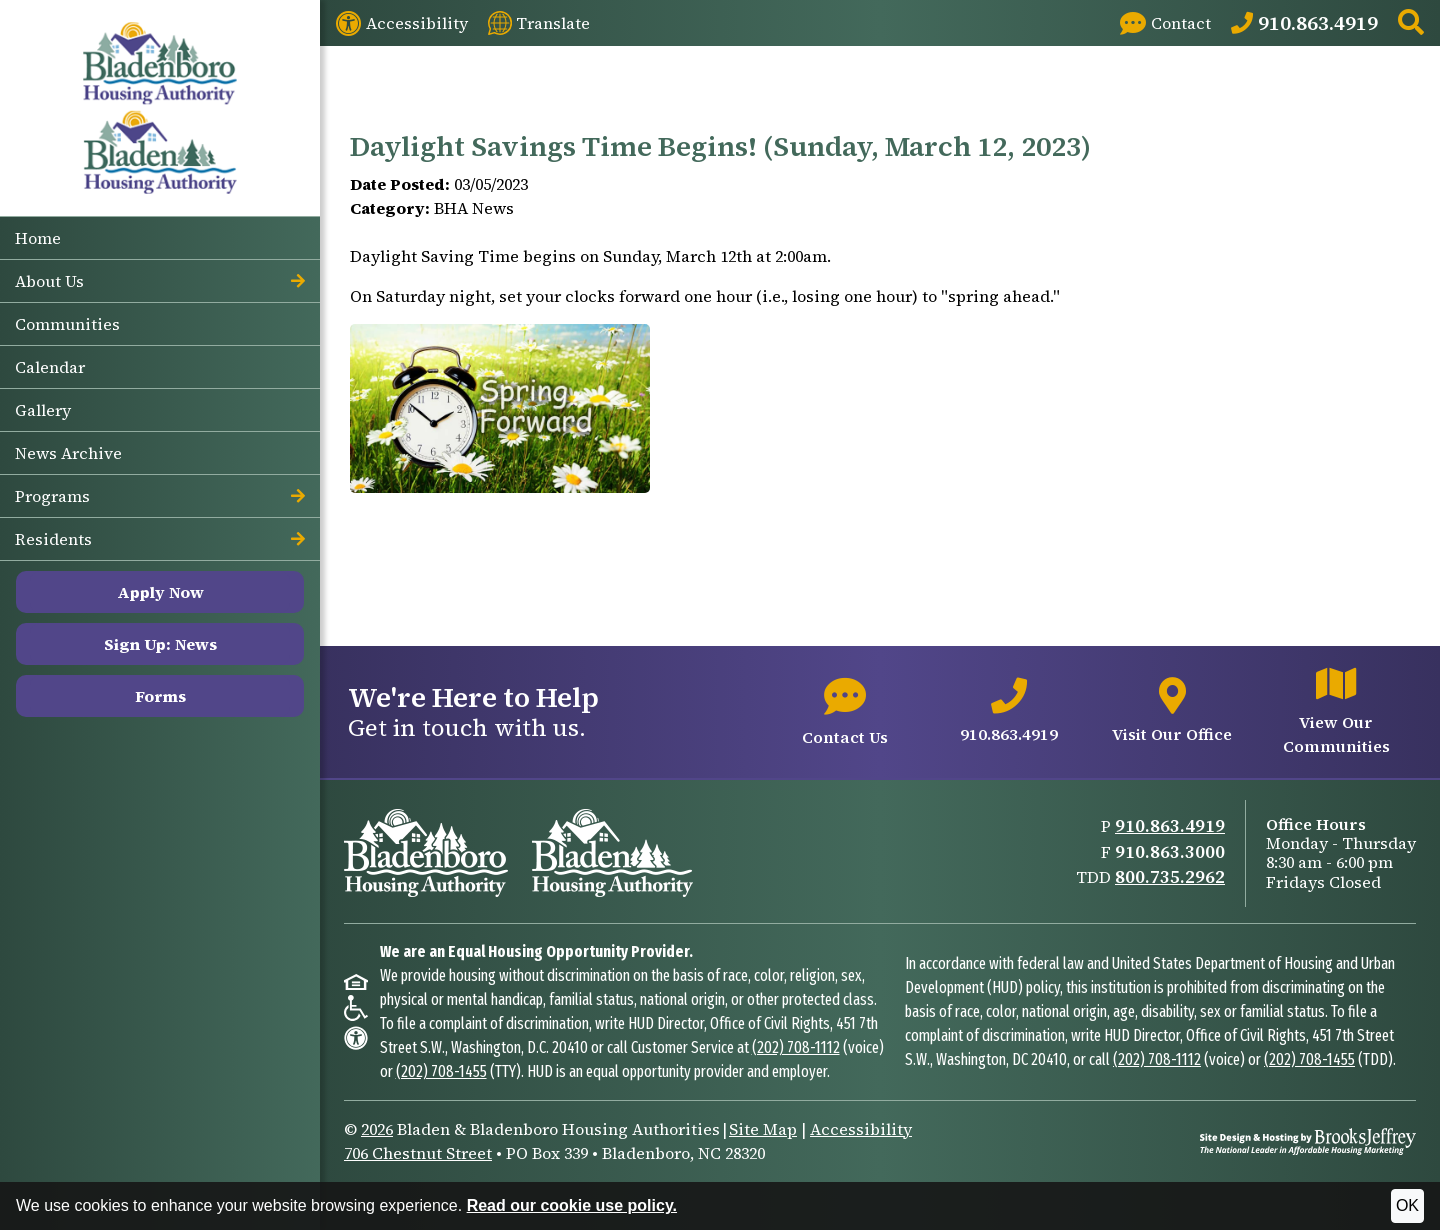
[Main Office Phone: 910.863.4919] (1304, 23)
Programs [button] (160, 496)
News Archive (68, 453)
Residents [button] (160, 539)
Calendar (50, 367)
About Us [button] (160, 281)
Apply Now (160, 592)
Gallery (43, 410)
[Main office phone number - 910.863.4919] (1009, 712)
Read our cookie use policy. (572, 1205)
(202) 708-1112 (796, 1047)
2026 (377, 1129)
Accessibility (861, 1129)
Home (38, 238)
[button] (1411, 23)
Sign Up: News (160, 644)
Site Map (763, 1129)
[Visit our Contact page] (1165, 23)
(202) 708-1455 (441, 1071)
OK (1407, 1205)
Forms (160, 696)
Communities (67, 324)
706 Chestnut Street (418, 1153)
